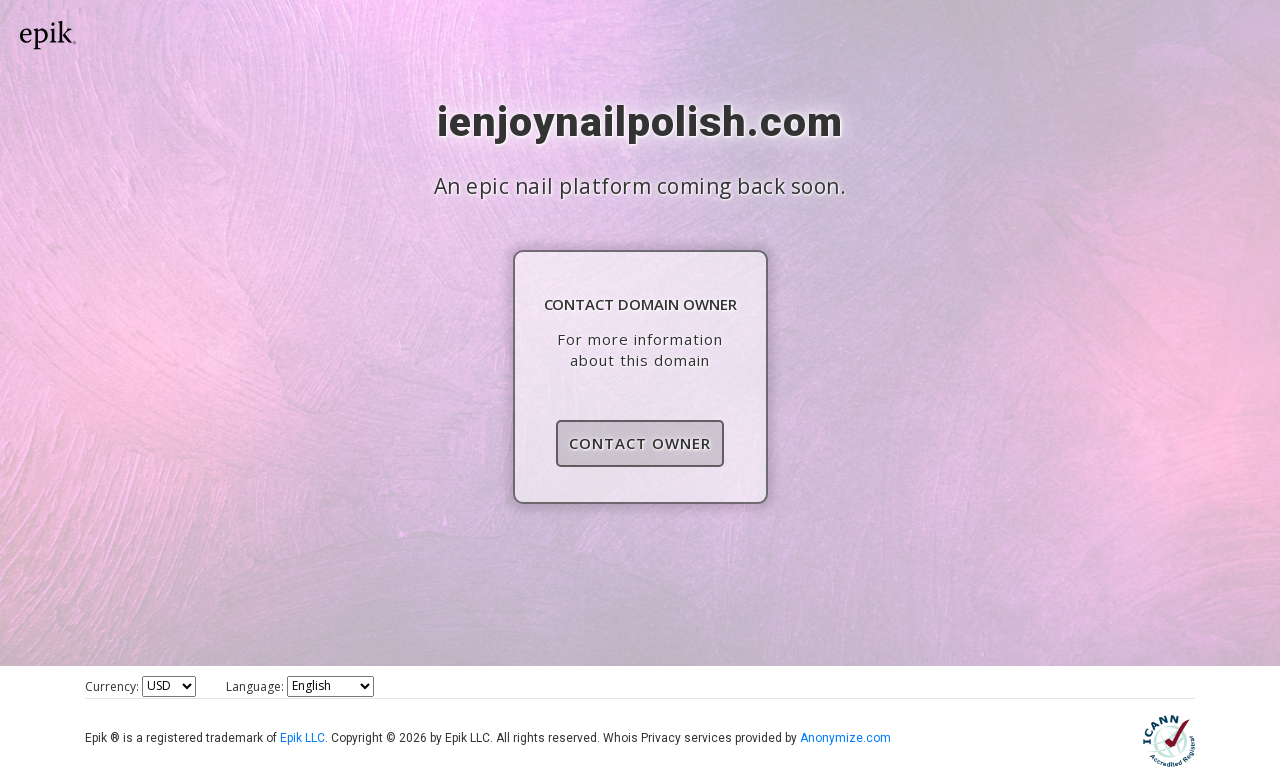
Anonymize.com (845, 738)
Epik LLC (302, 738)
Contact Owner (640, 443)
